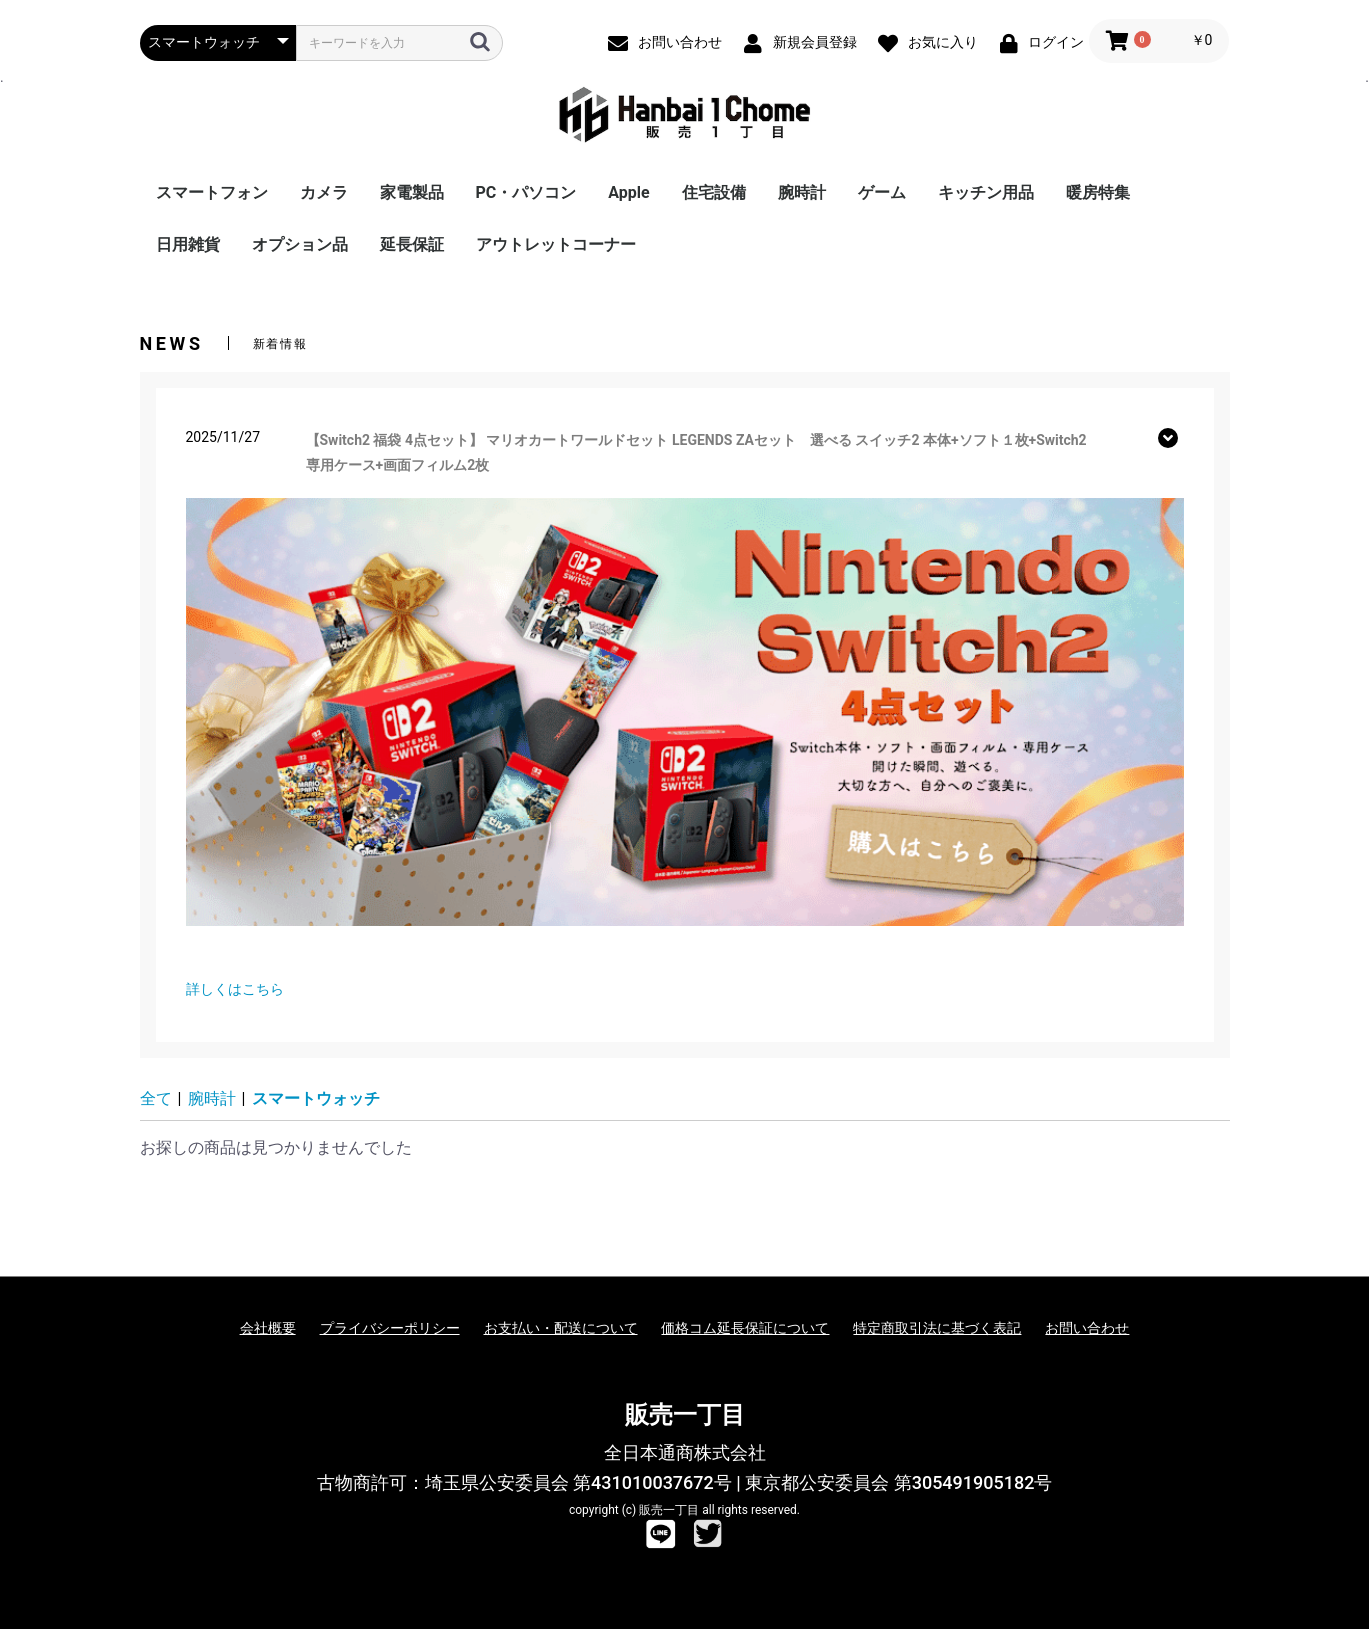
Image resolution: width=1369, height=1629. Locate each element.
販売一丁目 (685, 1415)
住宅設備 (714, 192)
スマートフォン (212, 192)
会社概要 (268, 1328)
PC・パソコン (526, 192)
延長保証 (412, 244)
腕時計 (802, 192)
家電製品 (412, 192)
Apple (628, 192)
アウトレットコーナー (556, 244)
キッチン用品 (986, 192)
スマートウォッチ (316, 1098)
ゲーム (882, 192)
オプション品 (300, 244)
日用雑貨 (188, 244)
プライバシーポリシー (390, 1328)
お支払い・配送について (561, 1328)
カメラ (324, 192)
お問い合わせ (1087, 1328)
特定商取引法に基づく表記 (937, 1328)
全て (156, 1098)
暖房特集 (1098, 192)
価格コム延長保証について (745, 1328)
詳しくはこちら (235, 989)
